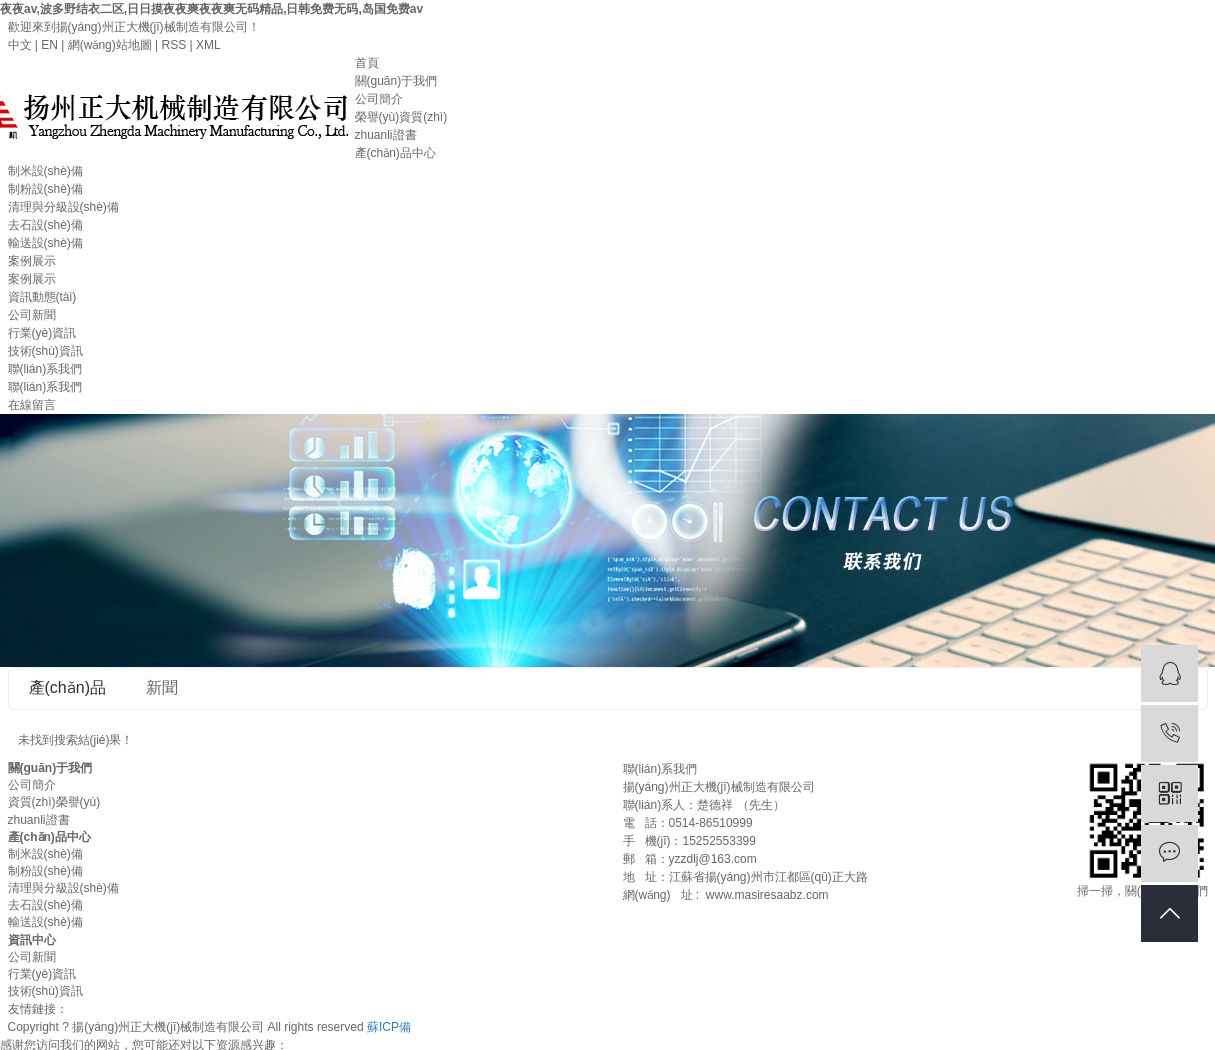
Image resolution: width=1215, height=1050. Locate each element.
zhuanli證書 (386, 135)
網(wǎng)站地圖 (110, 45)
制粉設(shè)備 (45, 189)
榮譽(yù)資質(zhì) (401, 117)
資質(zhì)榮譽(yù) (54, 802)
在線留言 (32, 405)
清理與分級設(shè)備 (63, 207)
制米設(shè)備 (45, 171)
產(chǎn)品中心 (395, 153)
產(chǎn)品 (67, 687)
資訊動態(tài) (42, 297)
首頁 (367, 63)
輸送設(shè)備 (45, 243)
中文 (20, 45)
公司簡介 (379, 99)
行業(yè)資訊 (42, 333)
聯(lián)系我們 (45, 369)
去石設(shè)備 (45, 225)
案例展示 (32, 261)
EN (49, 45)
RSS (174, 45)
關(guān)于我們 (396, 81)
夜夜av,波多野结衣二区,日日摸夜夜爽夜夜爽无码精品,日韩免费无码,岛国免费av (211, 9)
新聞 (162, 687)
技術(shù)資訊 (45, 351)
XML (208, 45)
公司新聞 (32, 315)
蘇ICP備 (389, 1027)
